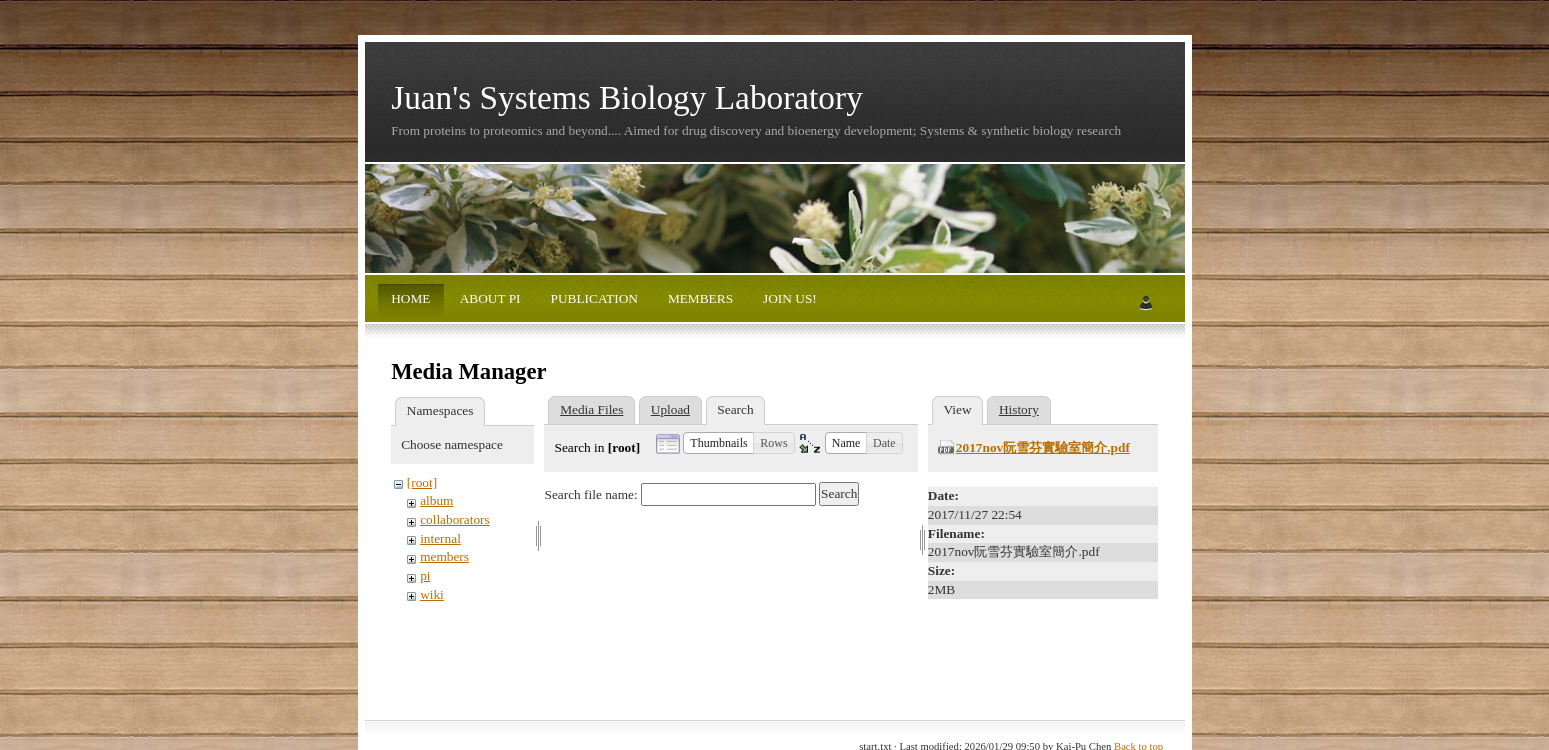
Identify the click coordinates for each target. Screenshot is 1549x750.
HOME (410, 298)
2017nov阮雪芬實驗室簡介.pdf (1043, 447)
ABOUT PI (488, 298)
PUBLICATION (592, 298)
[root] (422, 482)
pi (425, 575)
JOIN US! (788, 298)
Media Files (591, 409)
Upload (670, 409)
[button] (718, 443)
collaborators (455, 519)
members (444, 556)
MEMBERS (699, 298)
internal (440, 538)
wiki (432, 594)
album (436, 500)
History (1019, 409)
